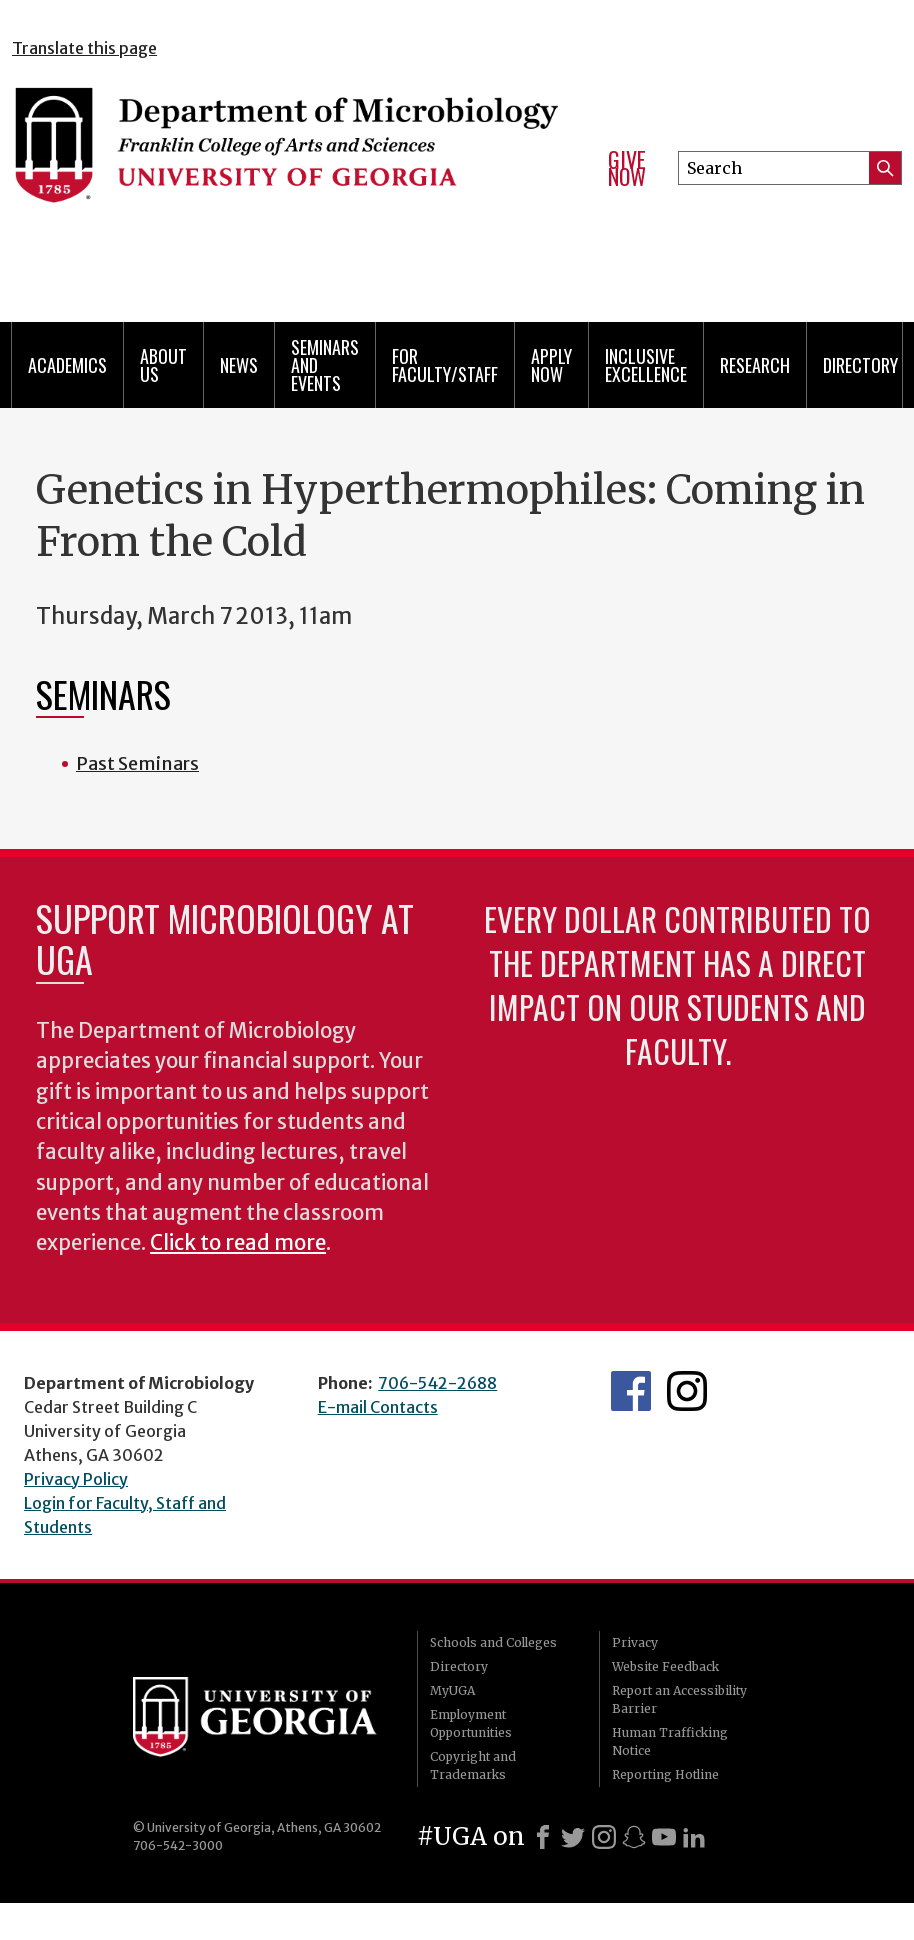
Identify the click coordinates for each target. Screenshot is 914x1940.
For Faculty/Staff (445, 365)
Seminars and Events (325, 365)
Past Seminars (137, 763)
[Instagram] (604, 1837)
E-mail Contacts (378, 1407)
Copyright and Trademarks (473, 1765)
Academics (67, 365)
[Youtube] (664, 1837)
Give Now (627, 168)
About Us (163, 365)
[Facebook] (543, 1837)
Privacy (635, 1642)
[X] (573, 1837)
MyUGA (452, 1690)
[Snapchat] (634, 1837)
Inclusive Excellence (646, 365)
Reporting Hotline (665, 1774)
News (239, 365)
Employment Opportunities (471, 1723)
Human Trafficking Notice (670, 1741)
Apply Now (551, 365)
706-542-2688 (437, 1383)
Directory (860, 365)
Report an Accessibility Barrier (679, 1699)
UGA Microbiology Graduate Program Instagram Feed (687, 1391)
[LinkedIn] (694, 1837)
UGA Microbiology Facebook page (631, 1391)
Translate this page (84, 48)
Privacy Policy (76, 1479)
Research (755, 365)
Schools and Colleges (493, 1642)
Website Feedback (665, 1666)
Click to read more (238, 1243)
